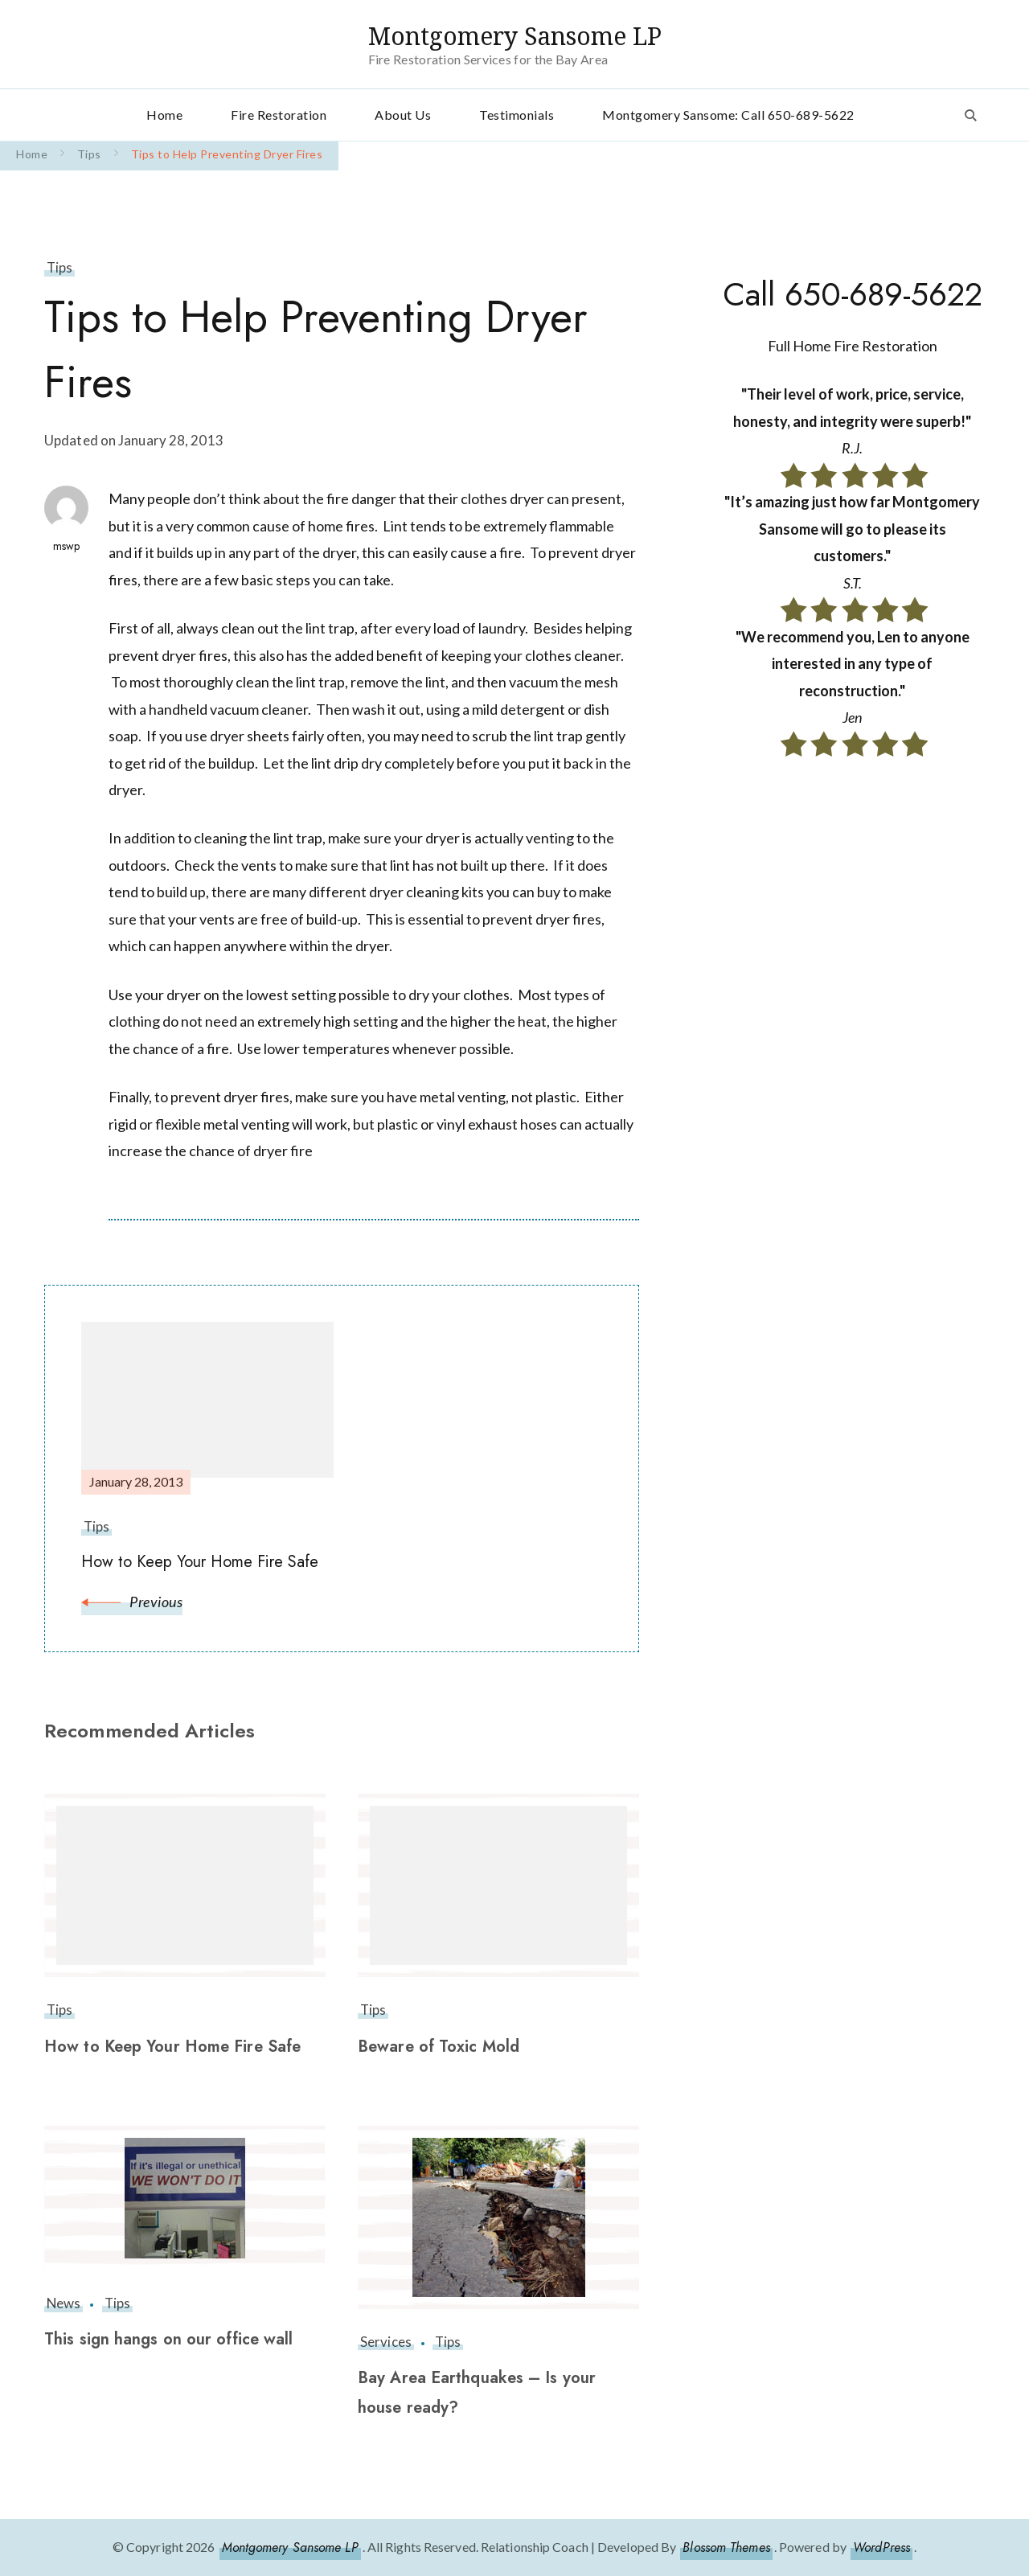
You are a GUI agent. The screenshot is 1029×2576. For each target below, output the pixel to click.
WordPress (881, 2547)
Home (164, 114)
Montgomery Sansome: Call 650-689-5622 (728, 114)
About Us (403, 114)
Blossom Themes (726, 2547)
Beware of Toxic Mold (438, 2046)
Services (386, 2341)
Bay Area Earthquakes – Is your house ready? (477, 2392)
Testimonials (516, 114)
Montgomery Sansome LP (515, 35)
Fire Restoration (278, 114)
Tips (59, 267)
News (63, 2303)
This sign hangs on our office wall (168, 2339)
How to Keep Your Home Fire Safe (172, 2046)
